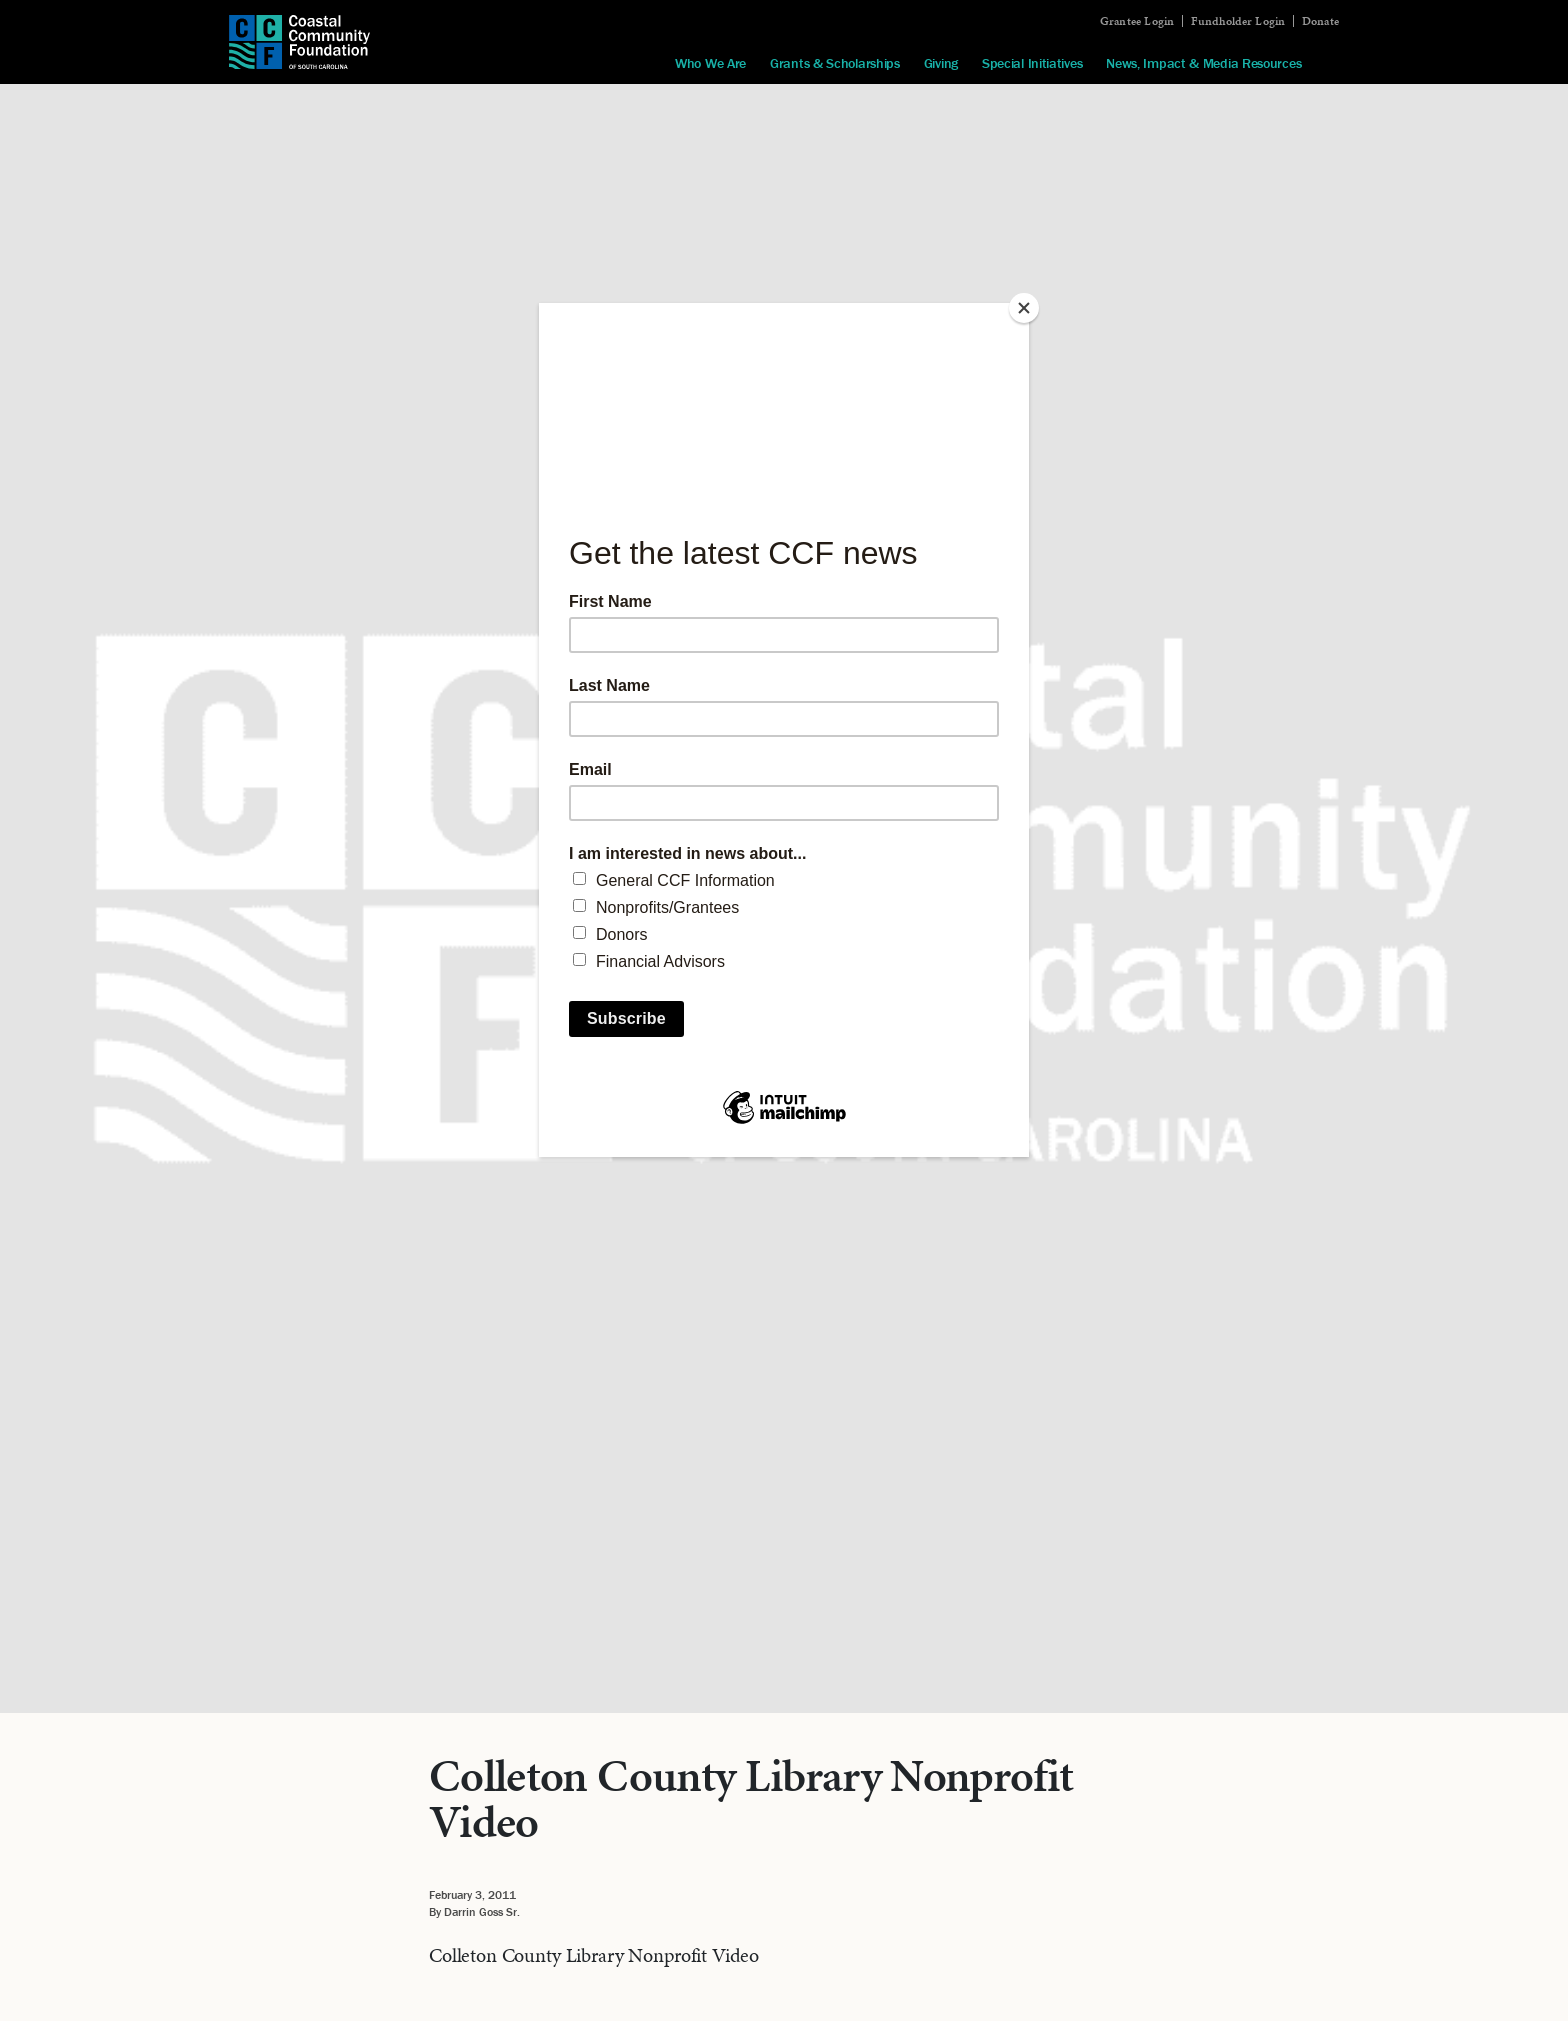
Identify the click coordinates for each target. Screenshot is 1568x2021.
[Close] (1024, 308)
